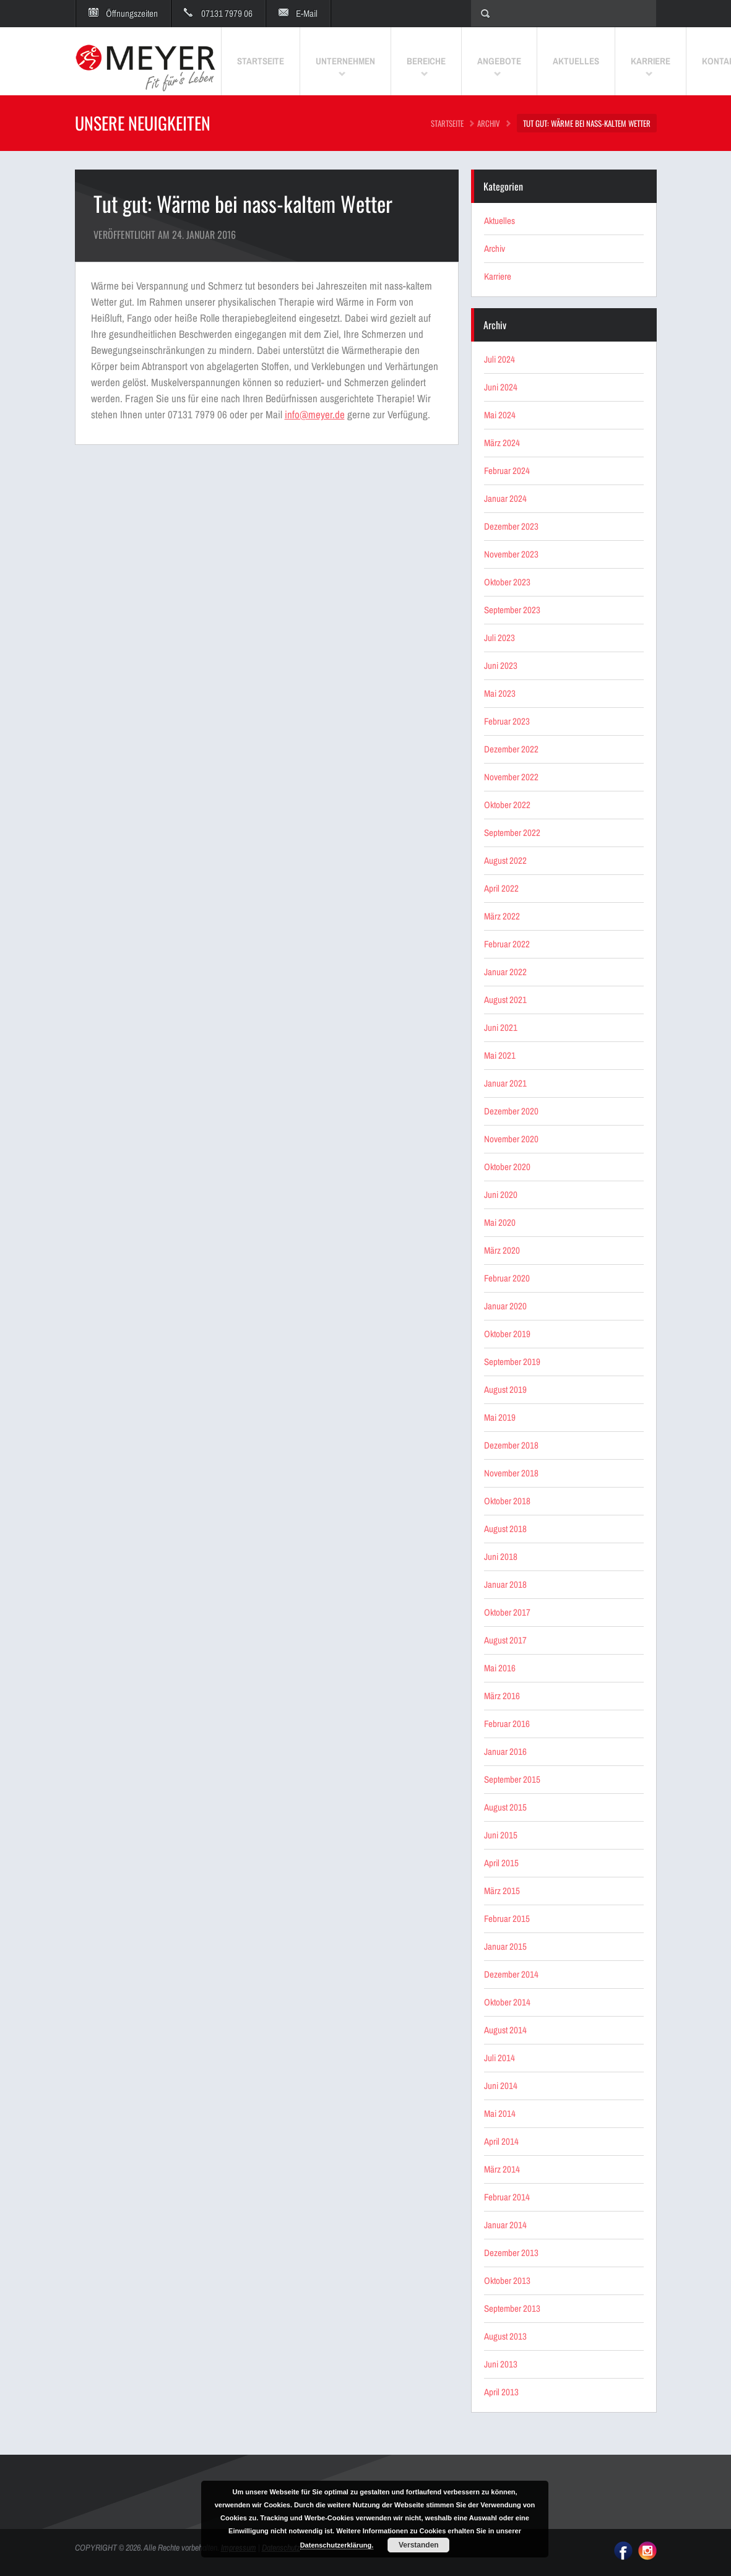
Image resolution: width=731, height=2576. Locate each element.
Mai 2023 (500, 693)
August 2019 (505, 1389)
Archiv (488, 123)
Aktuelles (499, 220)
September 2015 (512, 1779)
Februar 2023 (507, 721)
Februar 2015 (507, 1918)
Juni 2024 (500, 387)
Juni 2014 (500, 2085)
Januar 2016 (505, 1751)
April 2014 (501, 2141)
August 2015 (505, 1807)
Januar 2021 (505, 1083)
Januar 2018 (505, 1584)
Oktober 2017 (507, 1612)
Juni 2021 (500, 1027)
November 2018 (511, 1473)
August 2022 (505, 860)
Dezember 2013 (511, 2252)
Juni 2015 (500, 1835)
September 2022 (512, 832)
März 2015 (502, 1890)
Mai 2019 (500, 1417)
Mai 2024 (500, 414)
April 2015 (501, 1862)
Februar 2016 (507, 1723)
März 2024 (502, 442)
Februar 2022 (507, 943)
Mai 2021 (500, 1055)
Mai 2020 (500, 1222)
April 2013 (501, 2391)
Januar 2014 (505, 2224)
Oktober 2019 (507, 1333)
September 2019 (512, 1361)
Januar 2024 (505, 498)
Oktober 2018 (507, 1500)
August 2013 (505, 2336)
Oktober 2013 (507, 2280)
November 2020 (511, 1138)
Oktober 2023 (507, 581)
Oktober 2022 (507, 804)
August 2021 (505, 999)
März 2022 (502, 916)
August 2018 (505, 1528)
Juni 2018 (500, 1556)
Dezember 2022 (511, 749)
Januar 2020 (505, 1305)
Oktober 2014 (507, 2002)
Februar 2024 (507, 470)
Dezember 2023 (511, 526)
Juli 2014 (499, 2057)
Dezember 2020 (511, 1111)
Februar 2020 (507, 1278)
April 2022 (501, 888)
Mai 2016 (500, 1667)
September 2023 (512, 609)
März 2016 (502, 1695)
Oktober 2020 (507, 1166)
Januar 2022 (505, 971)
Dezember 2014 (511, 1974)
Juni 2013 (500, 2364)
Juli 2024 (499, 359)
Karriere (497, 276)
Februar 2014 (507, 2196)
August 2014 (505, 2029)
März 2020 (502, 1250)
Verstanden (419, 2545)
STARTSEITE (447, 123)
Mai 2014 (500, 2113)
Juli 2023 (499, 637)
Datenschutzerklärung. (337, 2545)
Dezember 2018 (511, 1445)
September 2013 (512, 2308)
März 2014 (502, 2169)
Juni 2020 (500, 1194)
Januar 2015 (505, 1946)
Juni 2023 (500, 665)
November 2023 (511, 554)
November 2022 (511, 776)
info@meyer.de (315, 414)
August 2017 (505, 1640)
